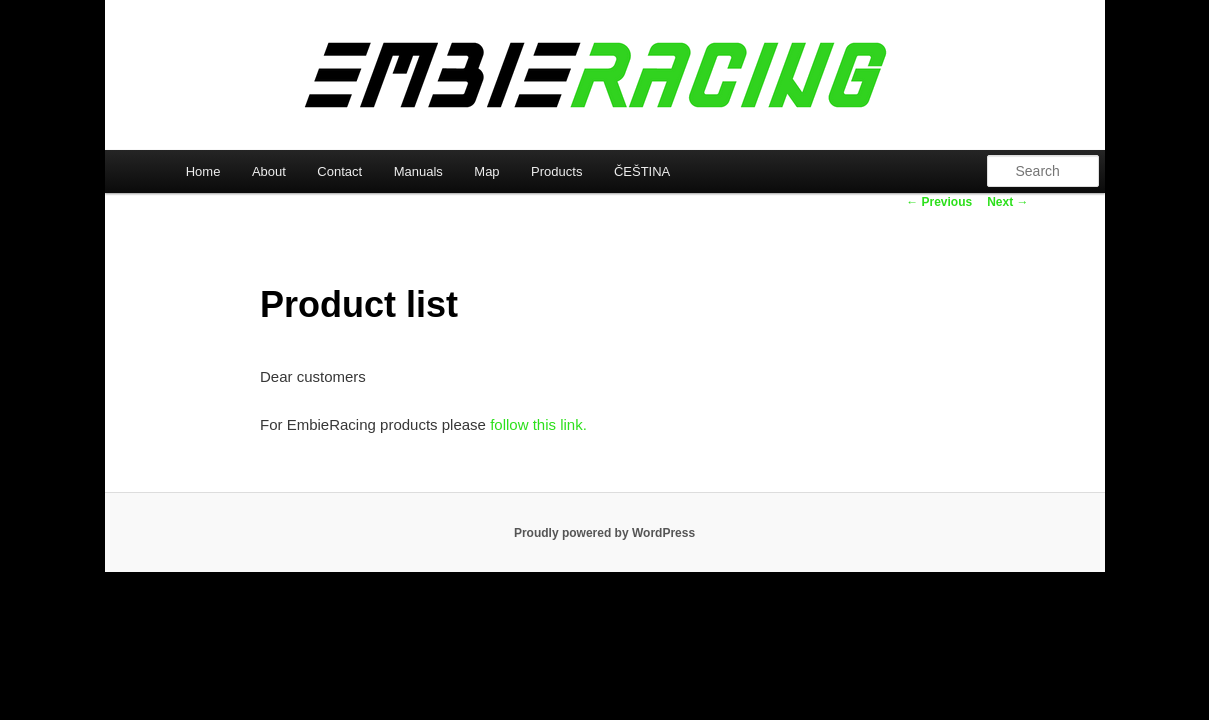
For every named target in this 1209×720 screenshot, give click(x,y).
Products (556, 171)
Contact (339, 171)
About (269, 171)
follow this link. (538, 424)
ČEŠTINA (642, 171)
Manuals (418, 171)
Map (486, 171)
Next (1007, 202)
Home (203, 171)
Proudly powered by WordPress (604, 533)
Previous (939, 202)
